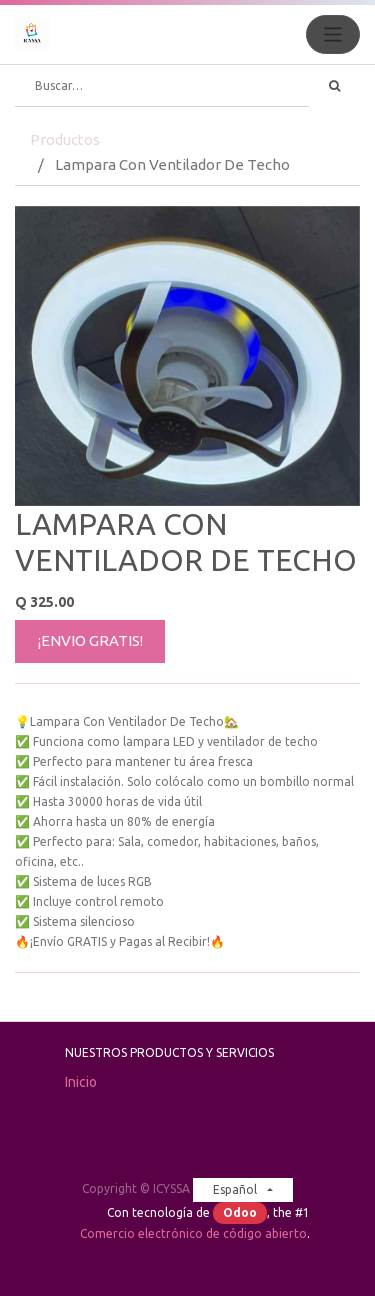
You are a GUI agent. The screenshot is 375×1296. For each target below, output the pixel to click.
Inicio (81, 1082)
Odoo (240, 1212)
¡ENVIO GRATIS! (90, 640)
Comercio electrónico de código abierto (193, 1233)
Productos (65, 139)
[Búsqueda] (334, 86)
